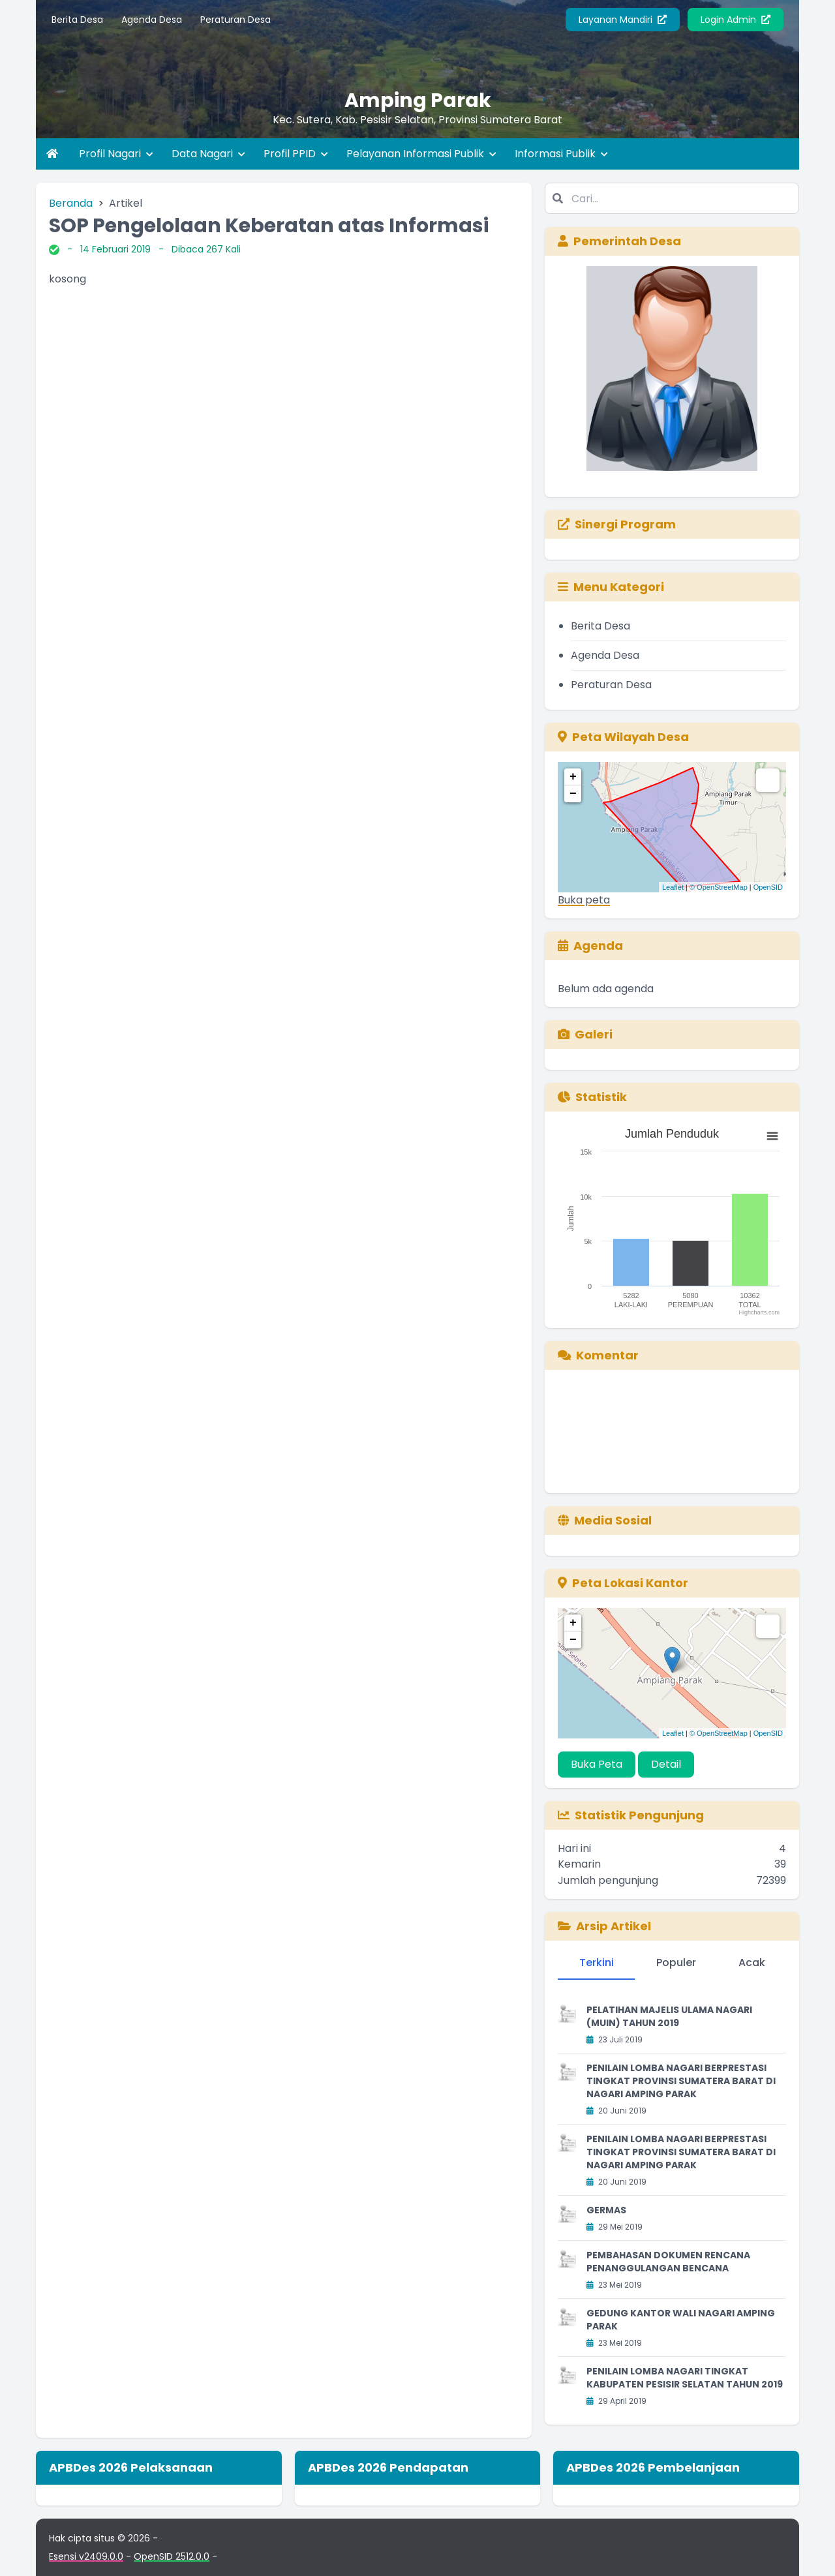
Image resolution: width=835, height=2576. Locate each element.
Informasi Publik (561, 153)
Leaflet (673, 887)
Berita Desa (77, 19)
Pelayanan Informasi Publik (421, 153)
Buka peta (584, 899)
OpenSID (768, 887)
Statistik (592, 1097)
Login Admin (735, 19)
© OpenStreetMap (719, 887)
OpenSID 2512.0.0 (171, 2556)
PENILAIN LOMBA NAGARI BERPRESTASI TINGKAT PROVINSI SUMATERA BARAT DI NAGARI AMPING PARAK (681, 2080)
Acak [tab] (751, 1962)
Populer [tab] (676, 1962)
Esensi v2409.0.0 (86, 2556)
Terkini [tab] (596, 1962)
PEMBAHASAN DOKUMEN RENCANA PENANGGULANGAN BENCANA (668, 2262)
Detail (666, 1764)
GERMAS (606, 2210)
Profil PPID (296, 153)
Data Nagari (208, 153)
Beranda (71, 203)
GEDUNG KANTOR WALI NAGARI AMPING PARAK (680, 2320)
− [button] (573, 794)
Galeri (585, 1034)
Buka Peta (596, 1764)
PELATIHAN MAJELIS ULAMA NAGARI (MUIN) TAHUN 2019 (669, 2016)
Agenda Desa (151, 19)
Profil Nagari (116, 153)
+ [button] (573, 777)
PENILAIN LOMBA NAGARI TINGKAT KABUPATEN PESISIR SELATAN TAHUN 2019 (684, 2378)
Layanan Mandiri (623, 19)
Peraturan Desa (235, 19)
